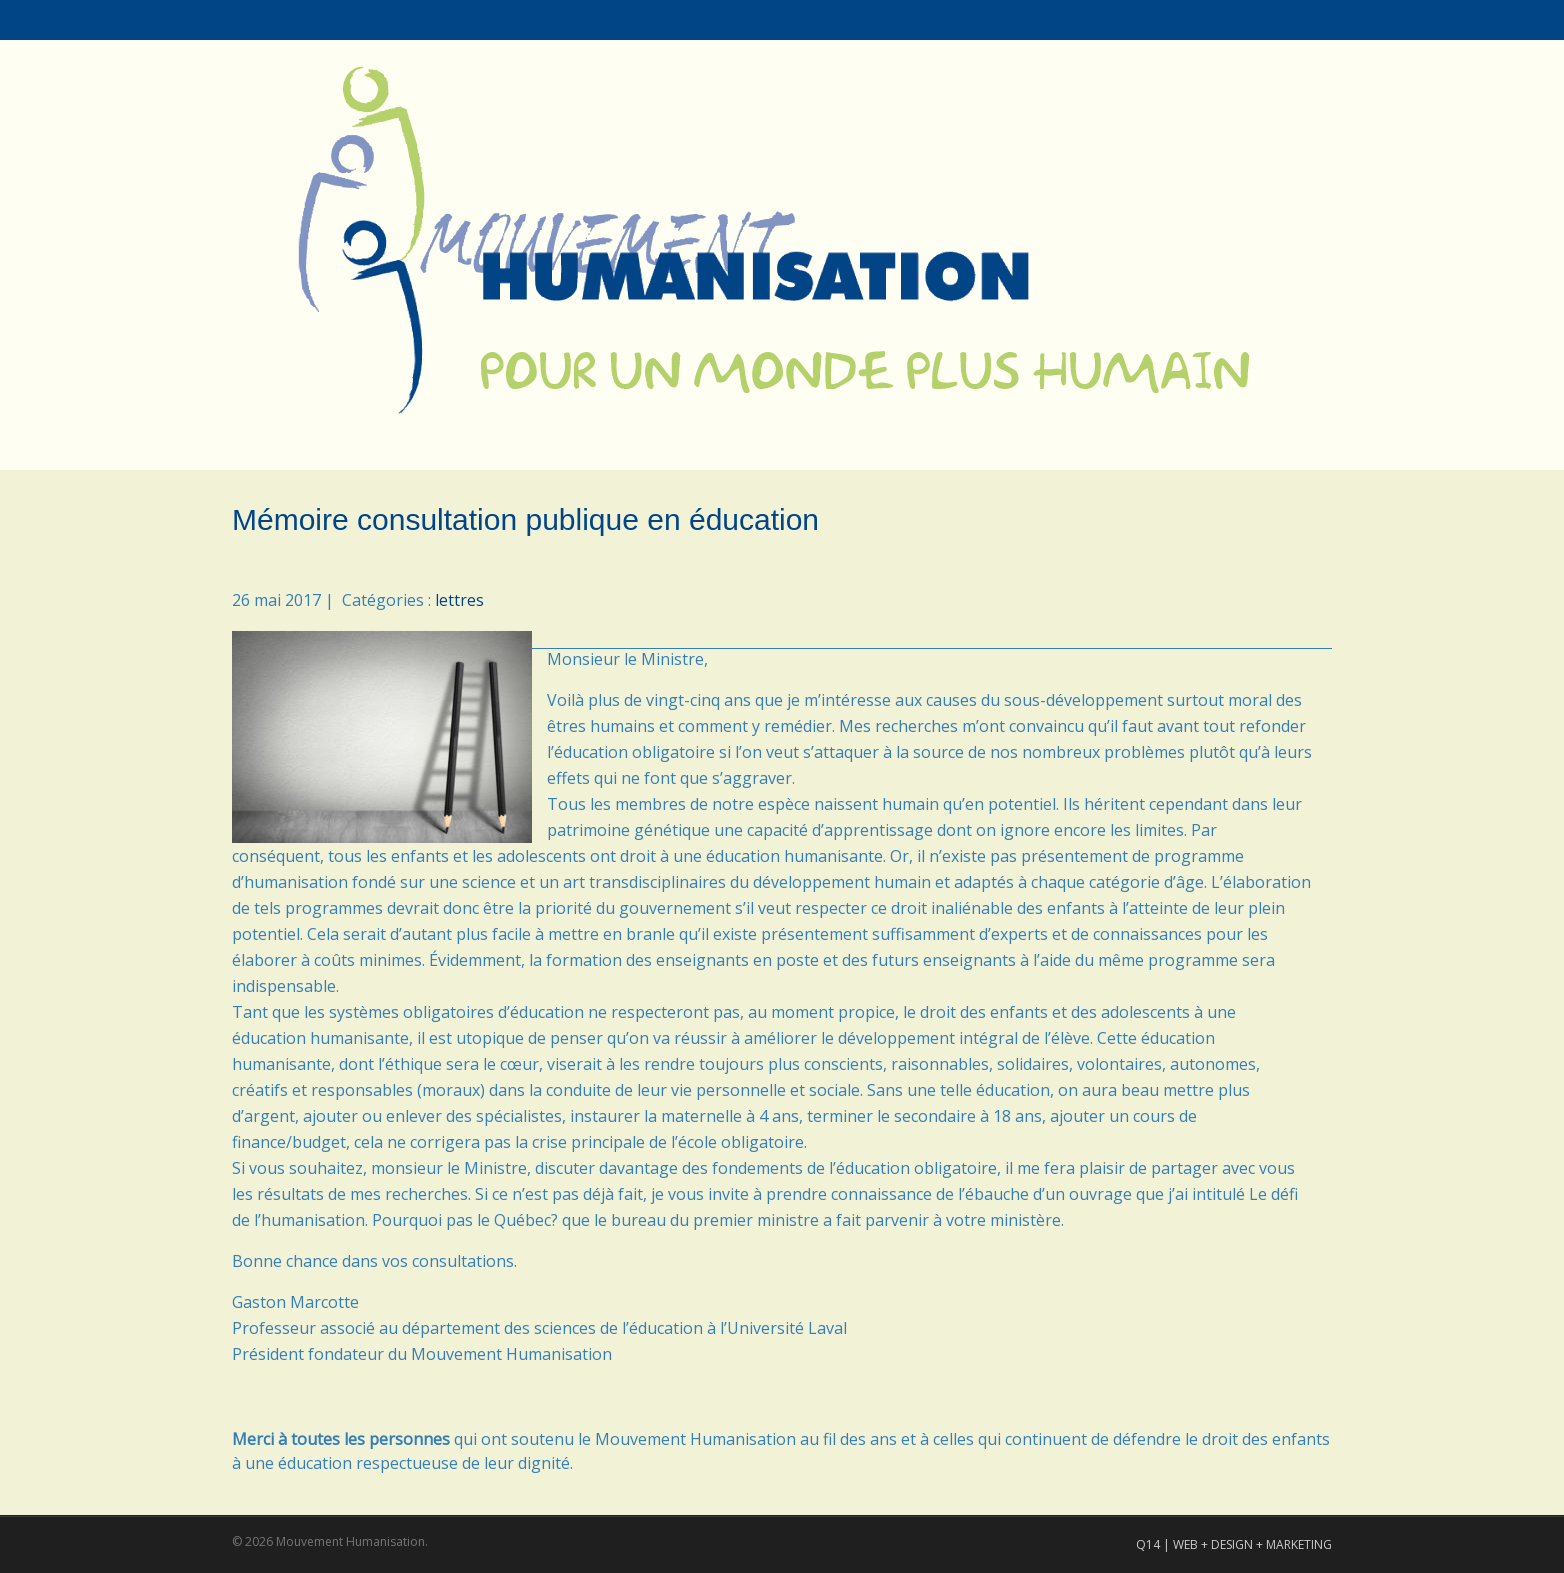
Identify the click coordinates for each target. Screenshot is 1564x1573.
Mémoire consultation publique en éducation (525, 519)
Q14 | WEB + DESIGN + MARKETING (1234, 1544)
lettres (459, 600)
